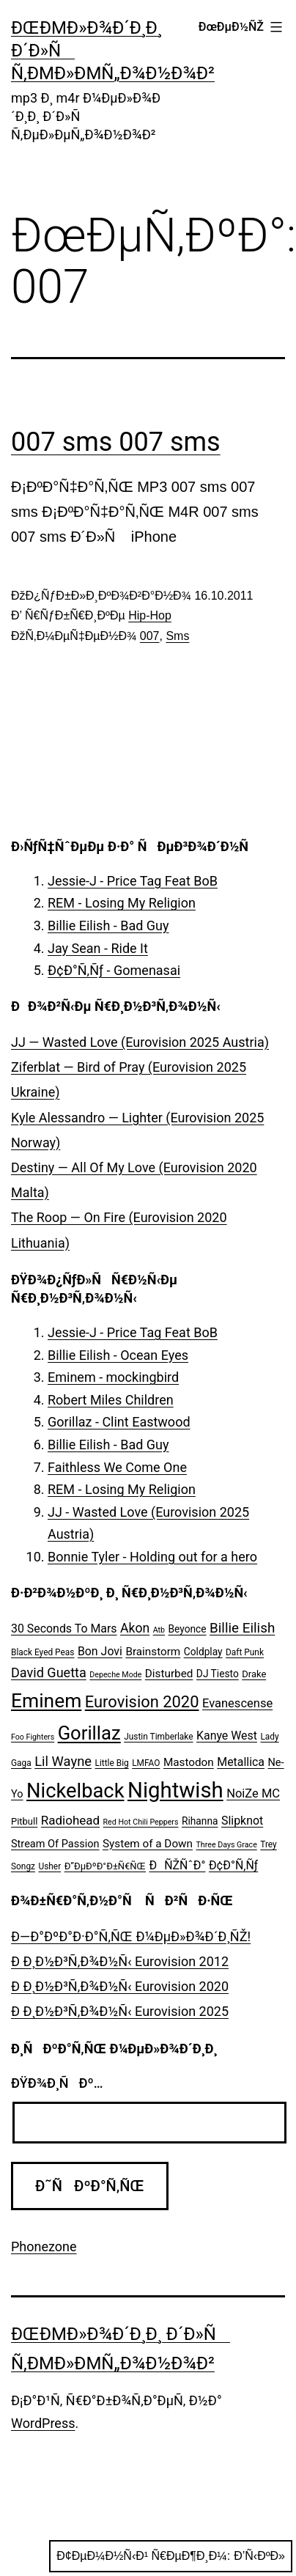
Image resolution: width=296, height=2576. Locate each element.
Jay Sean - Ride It (98, 948)
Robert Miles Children (111, 1399)
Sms (177, 636)
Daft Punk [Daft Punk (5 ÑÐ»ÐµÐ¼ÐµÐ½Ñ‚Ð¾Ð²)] (245, 1652)
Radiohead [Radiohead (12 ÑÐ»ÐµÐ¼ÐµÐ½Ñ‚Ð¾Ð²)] (70, 1820)
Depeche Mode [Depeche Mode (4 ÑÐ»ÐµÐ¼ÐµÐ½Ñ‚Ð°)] (115, 1674)
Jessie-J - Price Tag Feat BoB (133, 880)
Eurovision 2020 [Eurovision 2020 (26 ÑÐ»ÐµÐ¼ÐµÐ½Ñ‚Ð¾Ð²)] (142, 1702)
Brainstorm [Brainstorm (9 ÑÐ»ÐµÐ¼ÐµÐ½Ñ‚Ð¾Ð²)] (152, 1651)
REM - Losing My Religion (122, 902)
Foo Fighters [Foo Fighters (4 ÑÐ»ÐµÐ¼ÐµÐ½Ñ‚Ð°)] (32, 1737)
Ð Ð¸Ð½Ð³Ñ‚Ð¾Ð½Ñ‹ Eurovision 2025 (120, 2011)
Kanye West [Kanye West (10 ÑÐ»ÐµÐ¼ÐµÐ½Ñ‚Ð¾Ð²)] (226, 1736)
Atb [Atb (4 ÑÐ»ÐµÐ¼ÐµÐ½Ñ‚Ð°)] (159, 1630)
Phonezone (44, 2246)
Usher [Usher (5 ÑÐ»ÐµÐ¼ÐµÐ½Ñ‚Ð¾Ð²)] (49, 1866)
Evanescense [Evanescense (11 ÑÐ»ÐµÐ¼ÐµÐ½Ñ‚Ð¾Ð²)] (237, 1703)
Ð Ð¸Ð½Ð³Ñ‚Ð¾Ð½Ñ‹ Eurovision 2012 (120, 1961)
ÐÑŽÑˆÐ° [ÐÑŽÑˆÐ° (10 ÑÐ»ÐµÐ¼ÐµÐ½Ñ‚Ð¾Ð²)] (177, 1865)
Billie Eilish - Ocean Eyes (118, 1355)
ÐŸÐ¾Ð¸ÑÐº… (57, 2083)
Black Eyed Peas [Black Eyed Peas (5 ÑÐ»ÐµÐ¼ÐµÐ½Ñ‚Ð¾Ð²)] (42, 1652)
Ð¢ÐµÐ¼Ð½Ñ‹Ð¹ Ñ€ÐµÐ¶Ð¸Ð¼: (170, 2556)
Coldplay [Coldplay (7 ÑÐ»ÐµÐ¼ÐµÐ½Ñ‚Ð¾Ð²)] (203, 1651)
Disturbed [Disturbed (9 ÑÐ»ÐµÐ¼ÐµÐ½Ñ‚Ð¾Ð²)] (169, 1673)
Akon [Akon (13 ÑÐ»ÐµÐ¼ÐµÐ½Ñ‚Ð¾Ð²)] (134, 1628)
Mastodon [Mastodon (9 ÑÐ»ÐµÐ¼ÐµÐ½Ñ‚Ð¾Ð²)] (188, 1762)
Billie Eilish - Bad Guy (108, 925)
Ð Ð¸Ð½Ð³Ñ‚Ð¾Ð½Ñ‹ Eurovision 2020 (120, 1986)
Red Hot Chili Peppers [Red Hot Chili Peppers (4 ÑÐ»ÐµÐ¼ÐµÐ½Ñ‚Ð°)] (141, 1822)
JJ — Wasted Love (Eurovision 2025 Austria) (140, 1042)
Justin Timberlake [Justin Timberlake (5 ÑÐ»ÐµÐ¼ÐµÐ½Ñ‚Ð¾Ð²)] (158, 1737)
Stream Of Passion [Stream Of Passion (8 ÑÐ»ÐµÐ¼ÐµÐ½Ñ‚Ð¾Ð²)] (55, 1844)
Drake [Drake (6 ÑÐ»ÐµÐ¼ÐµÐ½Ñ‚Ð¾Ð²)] (254, 1673)
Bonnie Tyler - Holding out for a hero (152, 1556)
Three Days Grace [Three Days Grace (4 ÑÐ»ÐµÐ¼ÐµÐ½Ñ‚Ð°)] (226, 1845)
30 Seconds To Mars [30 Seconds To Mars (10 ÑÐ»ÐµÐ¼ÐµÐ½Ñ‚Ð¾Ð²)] (64, 1628)
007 (150, 636)
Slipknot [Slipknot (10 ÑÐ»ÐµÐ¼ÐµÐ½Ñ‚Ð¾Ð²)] (242, 1821)
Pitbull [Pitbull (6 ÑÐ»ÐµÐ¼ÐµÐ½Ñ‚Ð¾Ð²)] (24, 1821)
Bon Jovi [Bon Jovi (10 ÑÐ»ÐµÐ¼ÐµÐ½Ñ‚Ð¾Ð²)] (100, 1651)
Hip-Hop (149, 615)
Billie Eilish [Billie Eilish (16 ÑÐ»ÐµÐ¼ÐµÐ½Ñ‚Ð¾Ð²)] (242, 1628)
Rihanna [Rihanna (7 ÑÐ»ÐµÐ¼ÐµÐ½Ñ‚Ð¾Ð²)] (200, 1821)
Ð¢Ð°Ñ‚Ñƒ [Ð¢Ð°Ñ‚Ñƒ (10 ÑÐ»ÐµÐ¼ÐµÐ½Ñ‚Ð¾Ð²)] (233, 1865)
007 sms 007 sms (116, 442)
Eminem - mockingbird (113, 1377)
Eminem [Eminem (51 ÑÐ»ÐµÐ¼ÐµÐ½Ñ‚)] (46, 1701)
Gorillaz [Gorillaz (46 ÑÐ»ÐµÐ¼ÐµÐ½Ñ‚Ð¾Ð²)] (89, 1733)
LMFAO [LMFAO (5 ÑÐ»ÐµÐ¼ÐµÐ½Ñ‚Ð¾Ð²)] (146, 1763)
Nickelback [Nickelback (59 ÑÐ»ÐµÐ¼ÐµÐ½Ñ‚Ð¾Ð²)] (75, 1791)
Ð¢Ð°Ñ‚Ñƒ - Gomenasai (114, 970)
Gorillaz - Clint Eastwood (119, 1421)
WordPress (43, 2423)
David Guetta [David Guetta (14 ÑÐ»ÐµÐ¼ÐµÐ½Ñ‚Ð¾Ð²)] (48, 1672)
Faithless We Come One (117, 1467)
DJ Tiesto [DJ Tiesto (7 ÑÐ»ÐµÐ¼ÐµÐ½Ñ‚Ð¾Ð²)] (217, 1673)
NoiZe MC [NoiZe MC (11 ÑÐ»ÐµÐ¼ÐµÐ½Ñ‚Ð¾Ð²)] (253, 1793)
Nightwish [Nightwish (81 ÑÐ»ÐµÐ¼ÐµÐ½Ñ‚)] (175, 1790)
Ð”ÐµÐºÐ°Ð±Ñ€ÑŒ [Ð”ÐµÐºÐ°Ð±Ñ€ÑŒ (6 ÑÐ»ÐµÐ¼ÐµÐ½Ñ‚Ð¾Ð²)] (105, 1866)
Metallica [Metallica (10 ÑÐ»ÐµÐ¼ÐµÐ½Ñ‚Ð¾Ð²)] (240, 1762)
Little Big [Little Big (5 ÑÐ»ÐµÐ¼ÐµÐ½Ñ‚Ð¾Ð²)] (112, 1763)
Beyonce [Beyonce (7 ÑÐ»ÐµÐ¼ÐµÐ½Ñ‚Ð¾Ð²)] (187, 1629)
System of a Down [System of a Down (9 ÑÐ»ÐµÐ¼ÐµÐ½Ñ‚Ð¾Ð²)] (148, 1843)
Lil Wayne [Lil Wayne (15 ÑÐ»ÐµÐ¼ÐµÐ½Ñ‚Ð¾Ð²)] (63, 1761)
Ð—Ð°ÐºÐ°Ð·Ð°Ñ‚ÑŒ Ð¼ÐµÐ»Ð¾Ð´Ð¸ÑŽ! (131, 1936)
